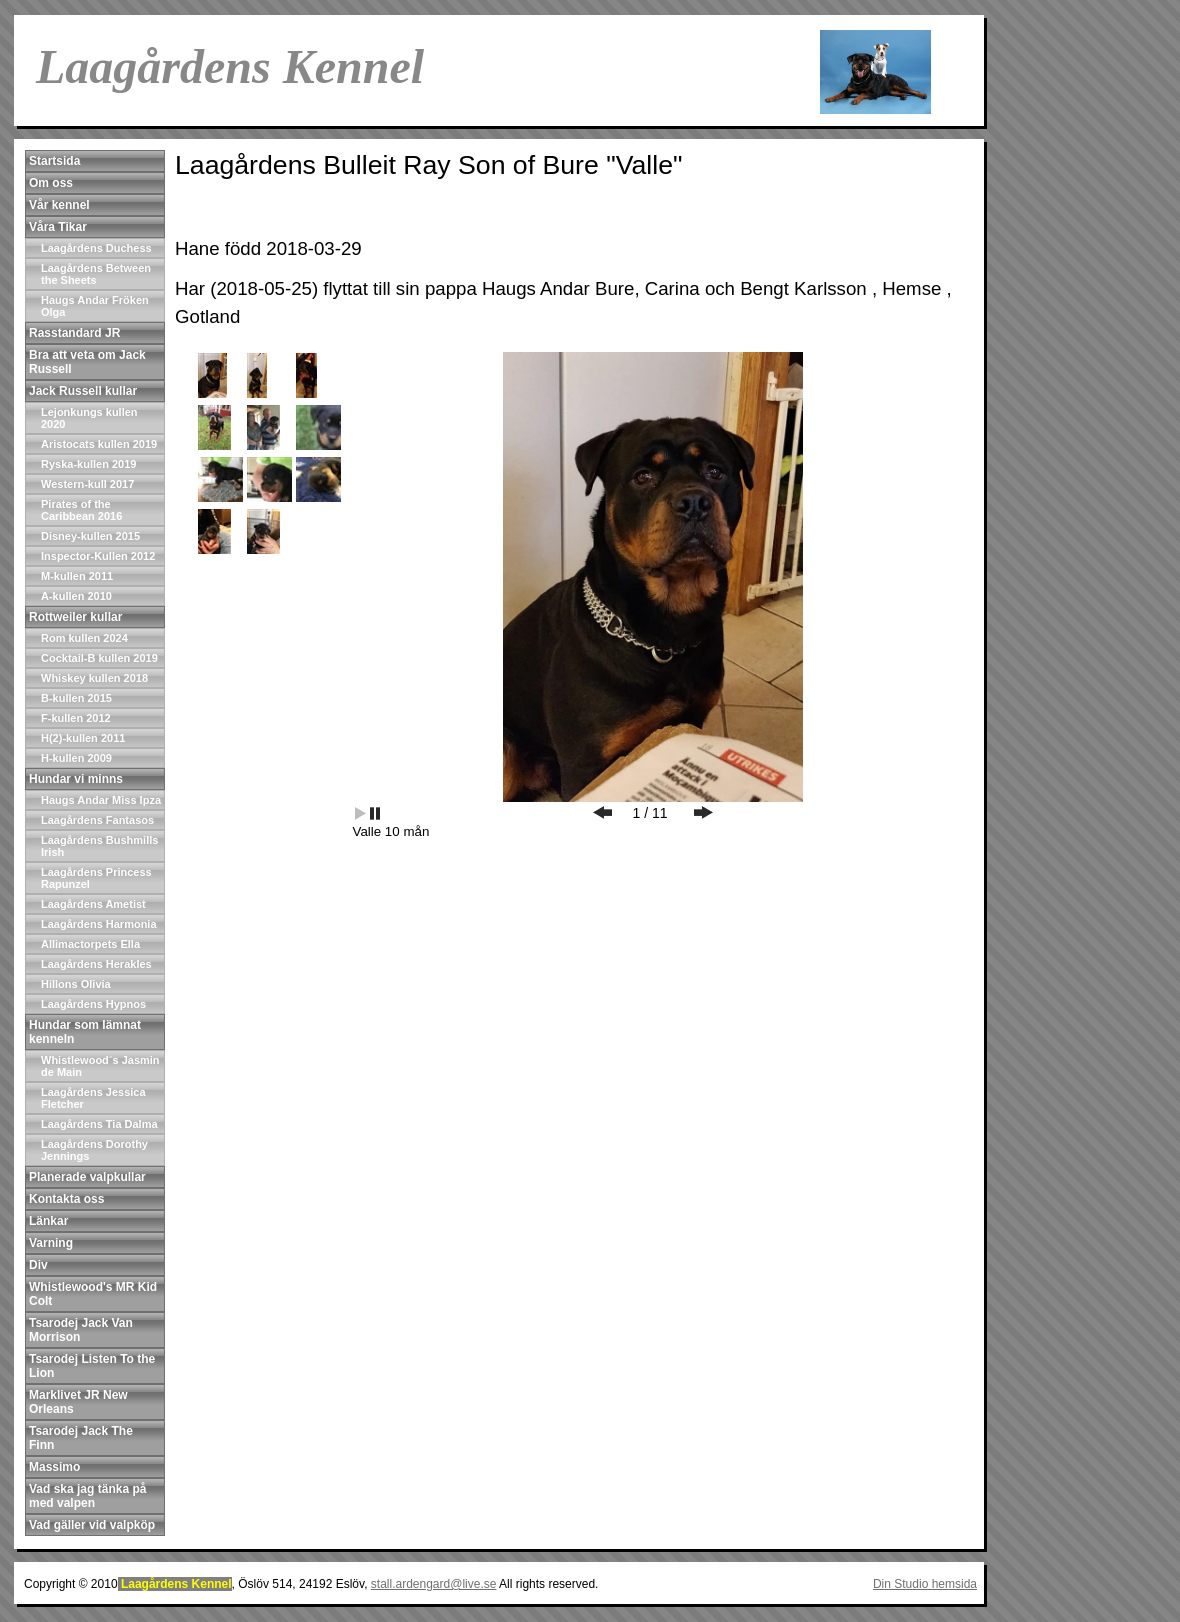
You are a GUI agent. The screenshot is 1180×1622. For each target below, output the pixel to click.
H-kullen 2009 (76, 758)
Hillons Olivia (76, 984)
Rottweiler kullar (75, 617)
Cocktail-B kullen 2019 (99, 658)
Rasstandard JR (74, 333)
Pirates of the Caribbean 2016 (81, 510)
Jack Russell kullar (83, 391)
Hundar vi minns (76, 779)
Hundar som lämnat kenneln (85, 1032)
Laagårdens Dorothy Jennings (94, 1150)
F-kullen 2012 (76, 718)
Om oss (51, 183)
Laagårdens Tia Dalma (99, 1124)
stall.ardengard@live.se (434, 1584)
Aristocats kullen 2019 (99, 444)
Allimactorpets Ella (90, 944)
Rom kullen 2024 (84, 638)
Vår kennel (59, 205)
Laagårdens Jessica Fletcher (93, 1098)
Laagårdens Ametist (93, 904)
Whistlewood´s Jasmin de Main (100, 1066)
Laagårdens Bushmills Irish (99, 846)
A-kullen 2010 (76, 596)
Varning (51, 1243)
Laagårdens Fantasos (97, 820)
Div (38, 1265)
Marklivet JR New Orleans (78, 1402)
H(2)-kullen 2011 (83, 738)
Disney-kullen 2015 (90, 536)
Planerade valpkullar (87, 1177)
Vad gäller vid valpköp (92, 1525)
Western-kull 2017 (87, 484)
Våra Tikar (58, 227)
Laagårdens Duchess (96, 248)
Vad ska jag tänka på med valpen (87, 1496)
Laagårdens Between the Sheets (96, 274)
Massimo (54, 1467)
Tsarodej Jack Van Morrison (81, 1330)
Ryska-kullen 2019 (88, 464)
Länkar (48, 1221)
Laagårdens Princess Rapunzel (96, 878)
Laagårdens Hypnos (93, 1004)
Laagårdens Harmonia (99, 924)
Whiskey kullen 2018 (94, 678)
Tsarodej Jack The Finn (81, 1438)
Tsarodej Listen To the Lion (92, 1366)
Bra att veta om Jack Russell (87, 362)
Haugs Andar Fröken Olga (95, 306)
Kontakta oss (66, 1199)
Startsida (54, 161)
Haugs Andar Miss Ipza (101, 800)
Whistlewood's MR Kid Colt (93, 1294)
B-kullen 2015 (76, 698)
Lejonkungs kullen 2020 (89, 418)
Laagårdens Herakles (96, 964)
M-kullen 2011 (77, 576)
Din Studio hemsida (925, 1584)
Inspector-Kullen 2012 (98, 556)
